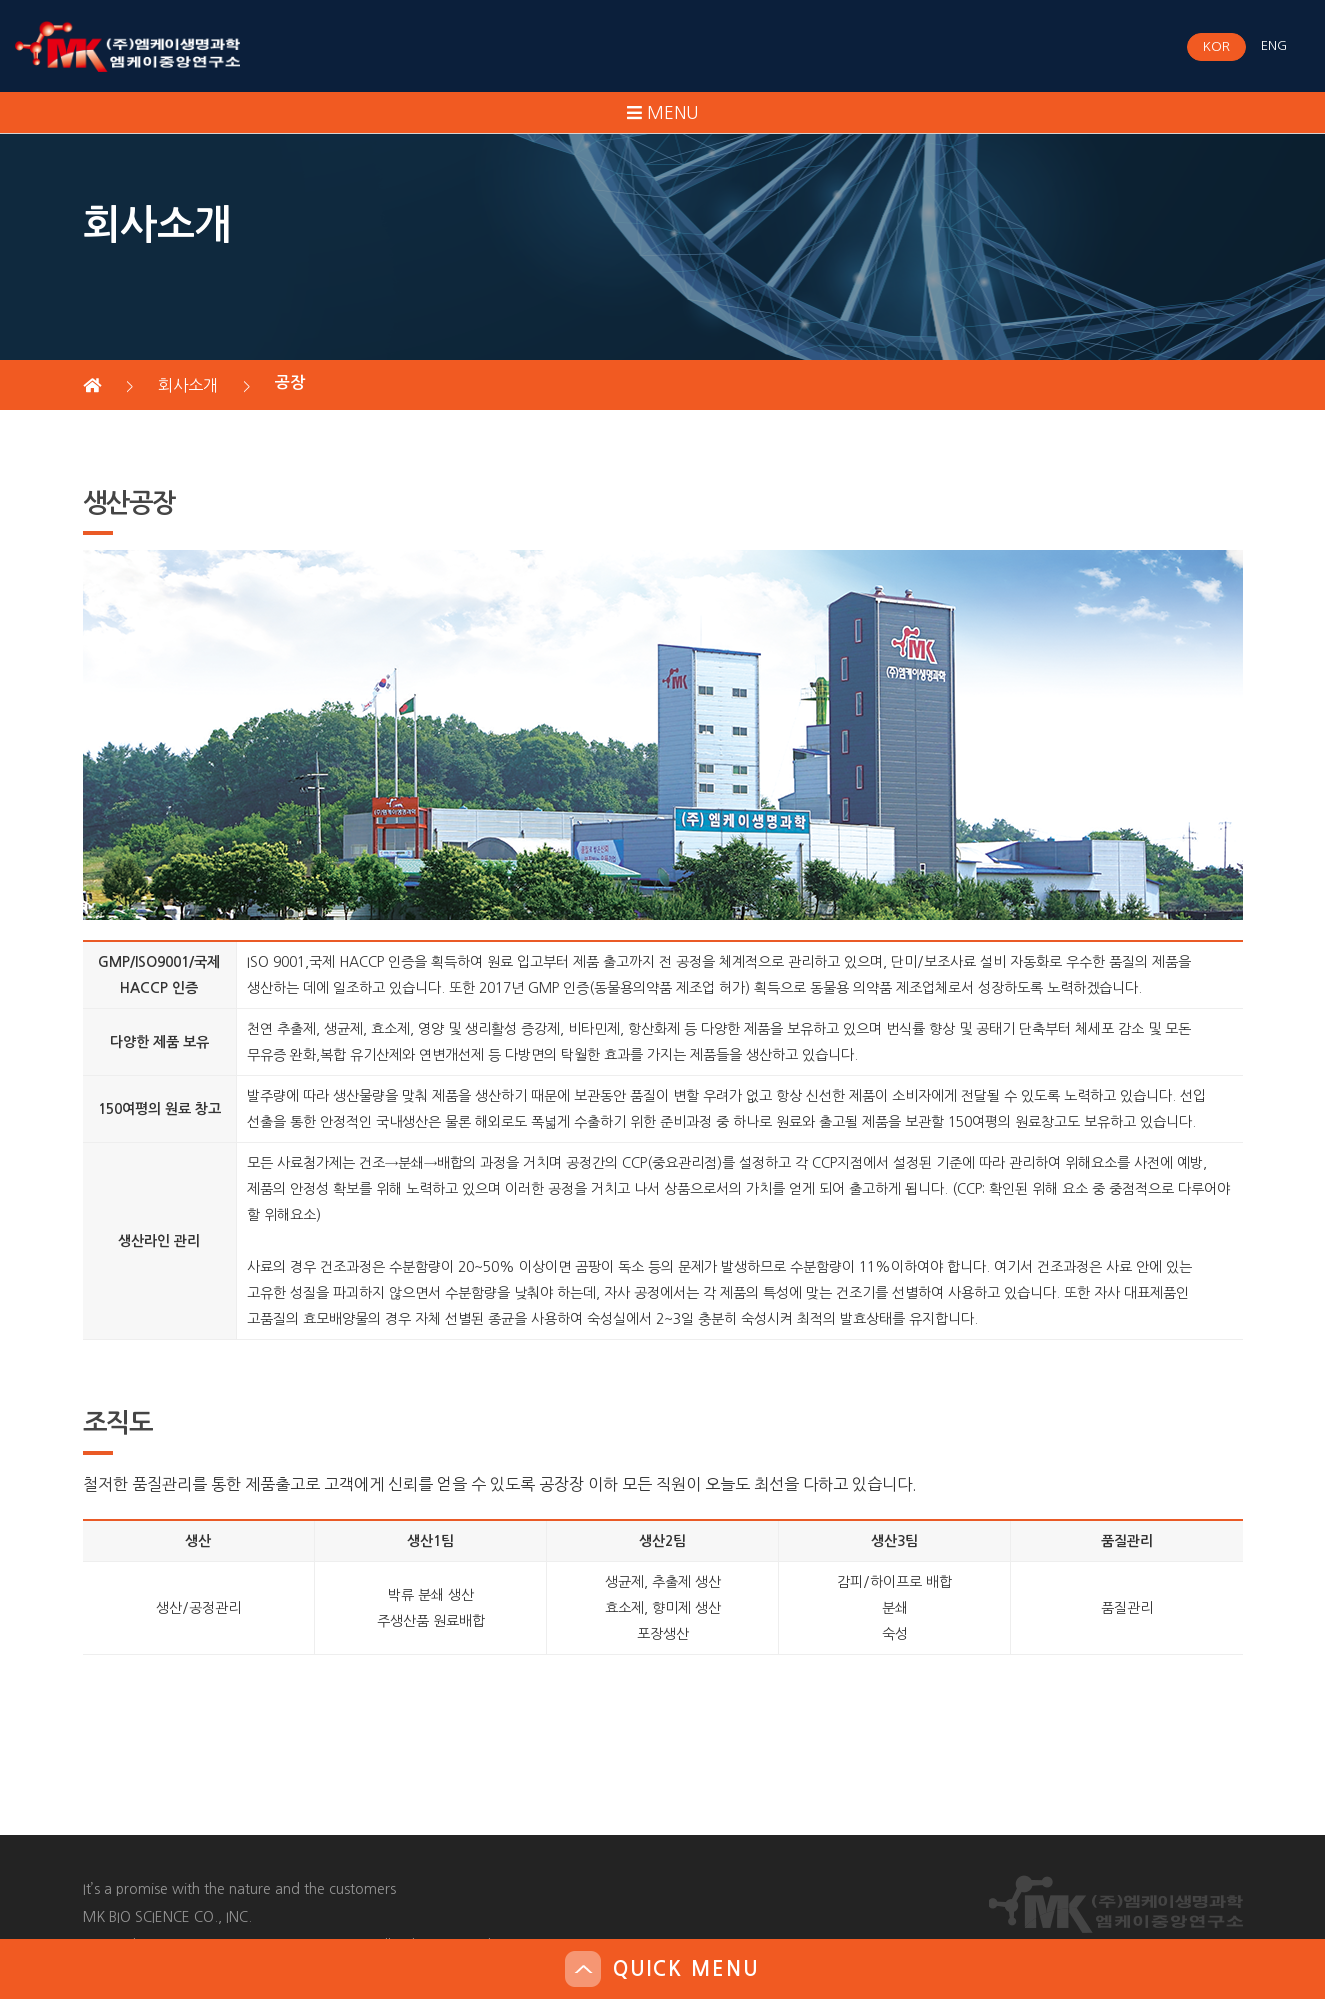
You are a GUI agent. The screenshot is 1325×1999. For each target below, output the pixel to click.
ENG (1274, 45)
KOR (1216, 46)
